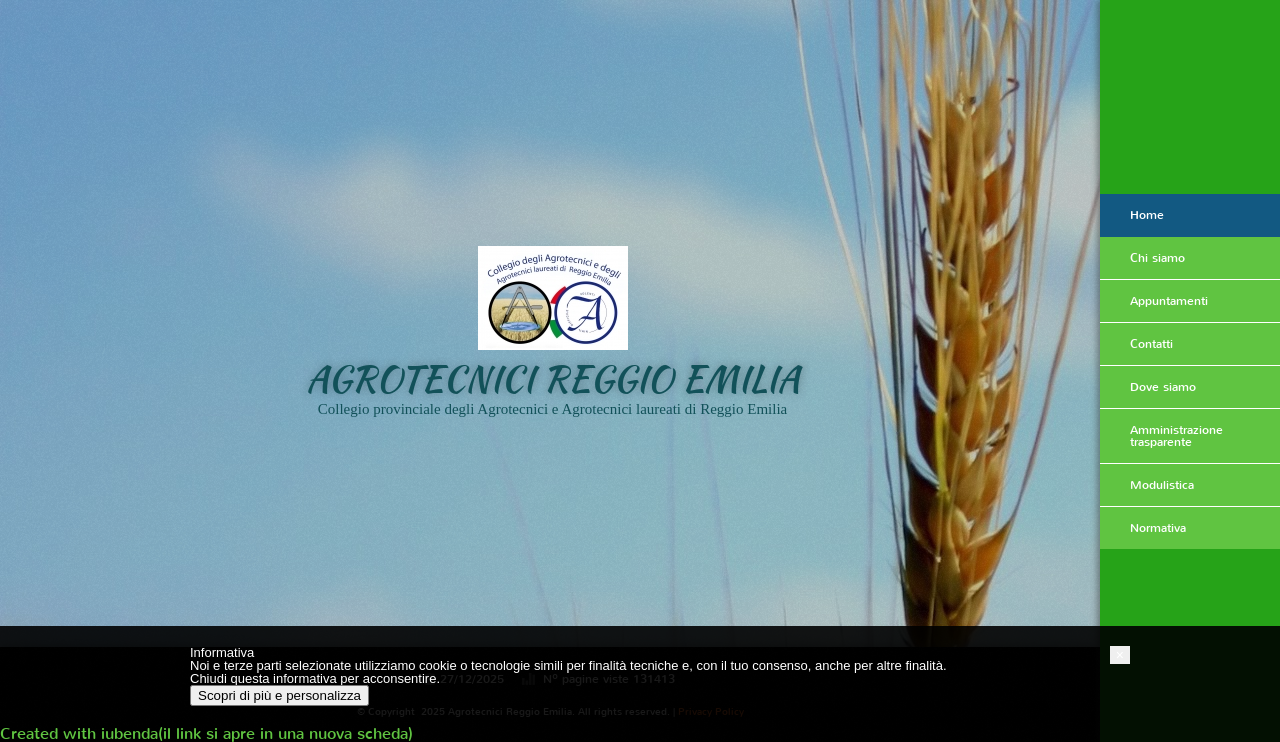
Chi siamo (1157, 258)
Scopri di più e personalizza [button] (279, 695)
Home (1147, 215)
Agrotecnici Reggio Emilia (553, 378)
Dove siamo (1163, 387)
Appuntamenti (1169, 301)
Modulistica (1162, 485)
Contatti (1151, 344)
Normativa (1158, 528)
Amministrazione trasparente (1176, 436)
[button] (1120, 655)
